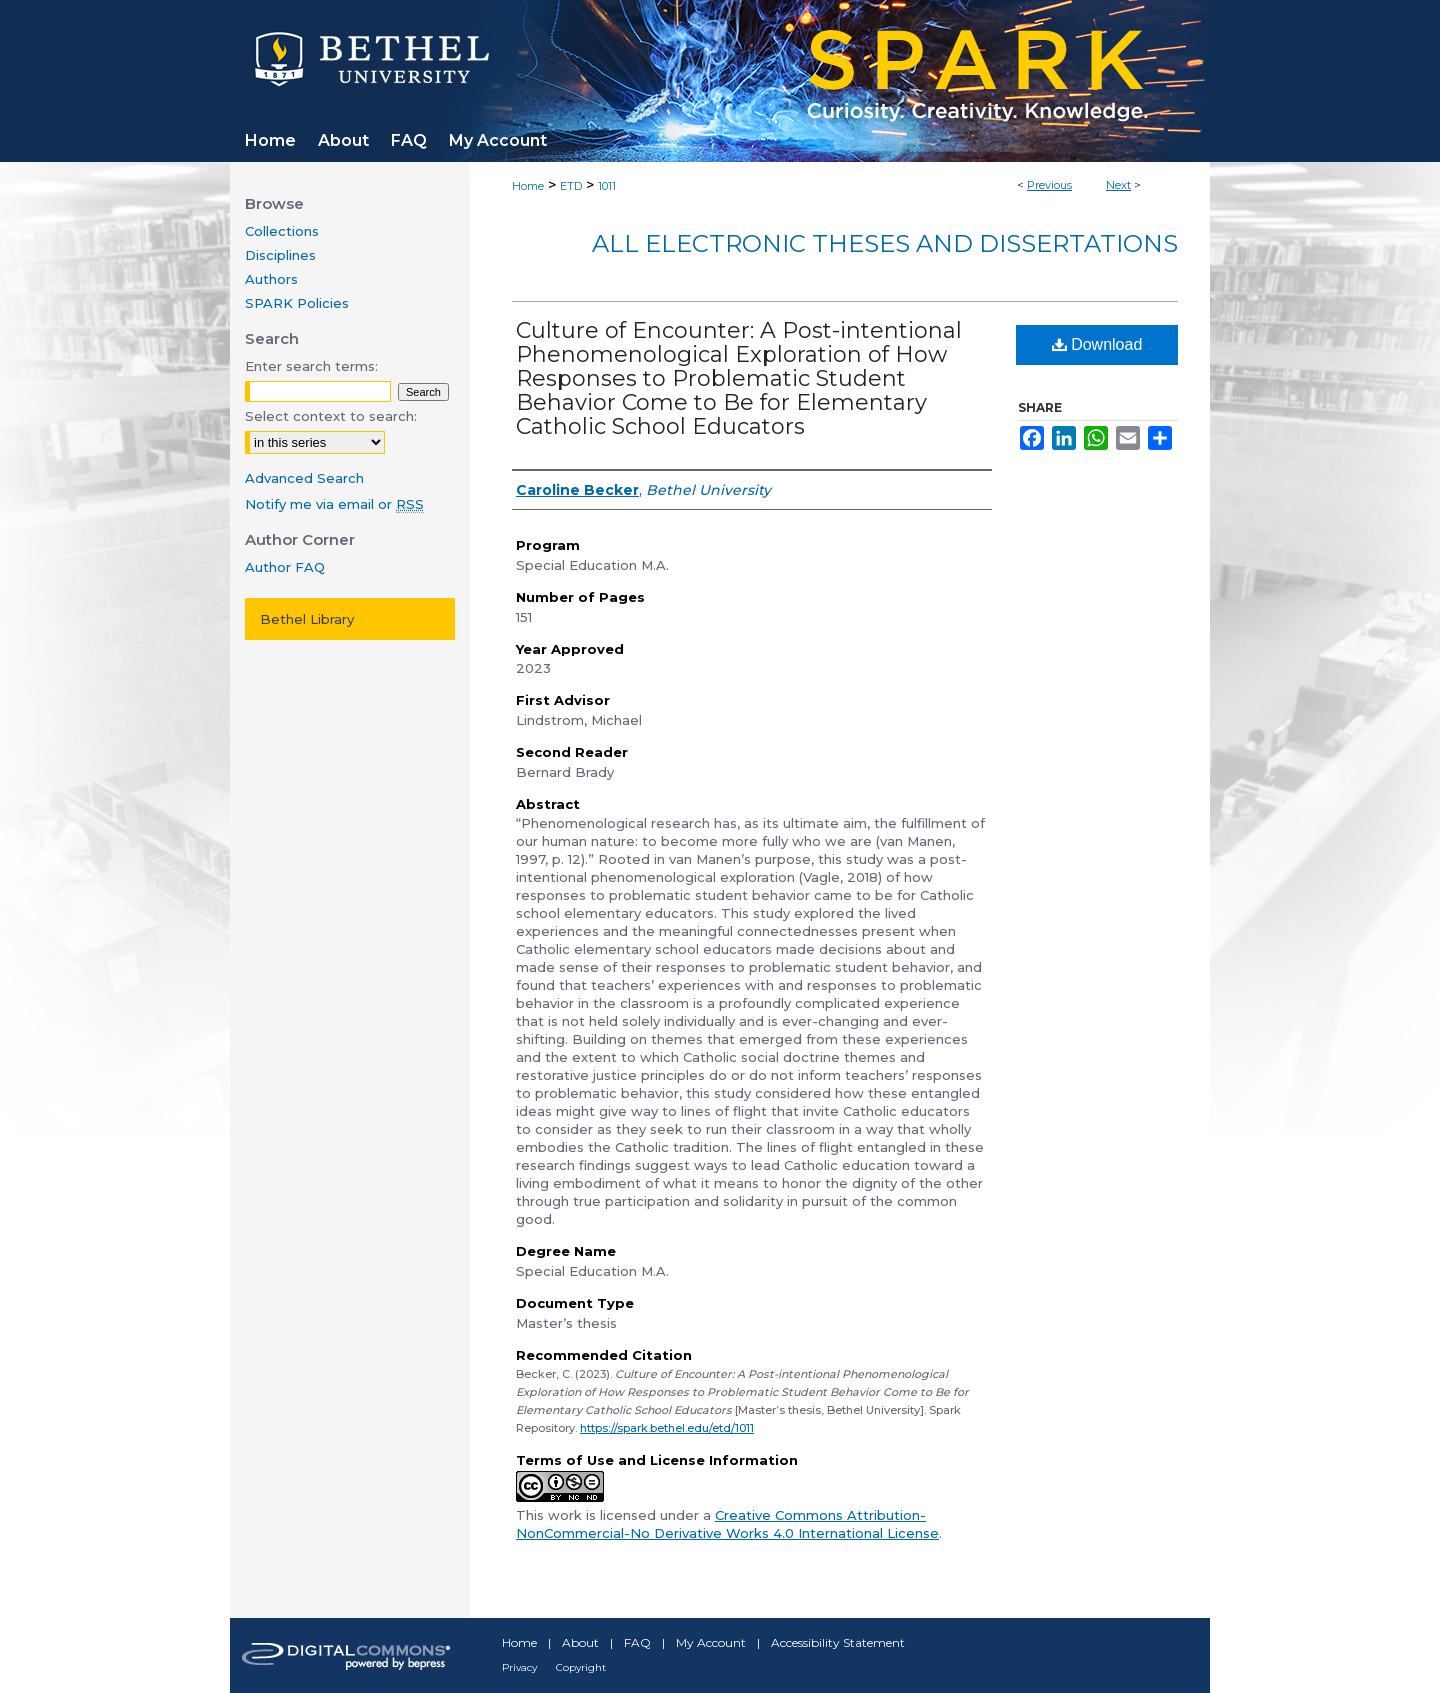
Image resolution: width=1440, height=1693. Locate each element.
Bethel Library (307, 619)
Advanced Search (304, 478)
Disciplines (280, 255)
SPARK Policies (297, 303)
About (580, 1642)
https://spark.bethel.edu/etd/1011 (667, 1428)
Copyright (581, 1667)
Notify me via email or (334, 504)
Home (528, 186)
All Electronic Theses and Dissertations (885, 243)
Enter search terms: (311, 366)
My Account (711, 1642)
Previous (1049, 185)
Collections (282, 231)
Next (1118, 185)
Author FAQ (285, 567)
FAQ (637, 1642)
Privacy (519, 1667)
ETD (571, 186)
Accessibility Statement (838, 1642)
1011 (607, 186)
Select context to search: (331, 416)
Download (1097, 344)
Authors (271, 279)
